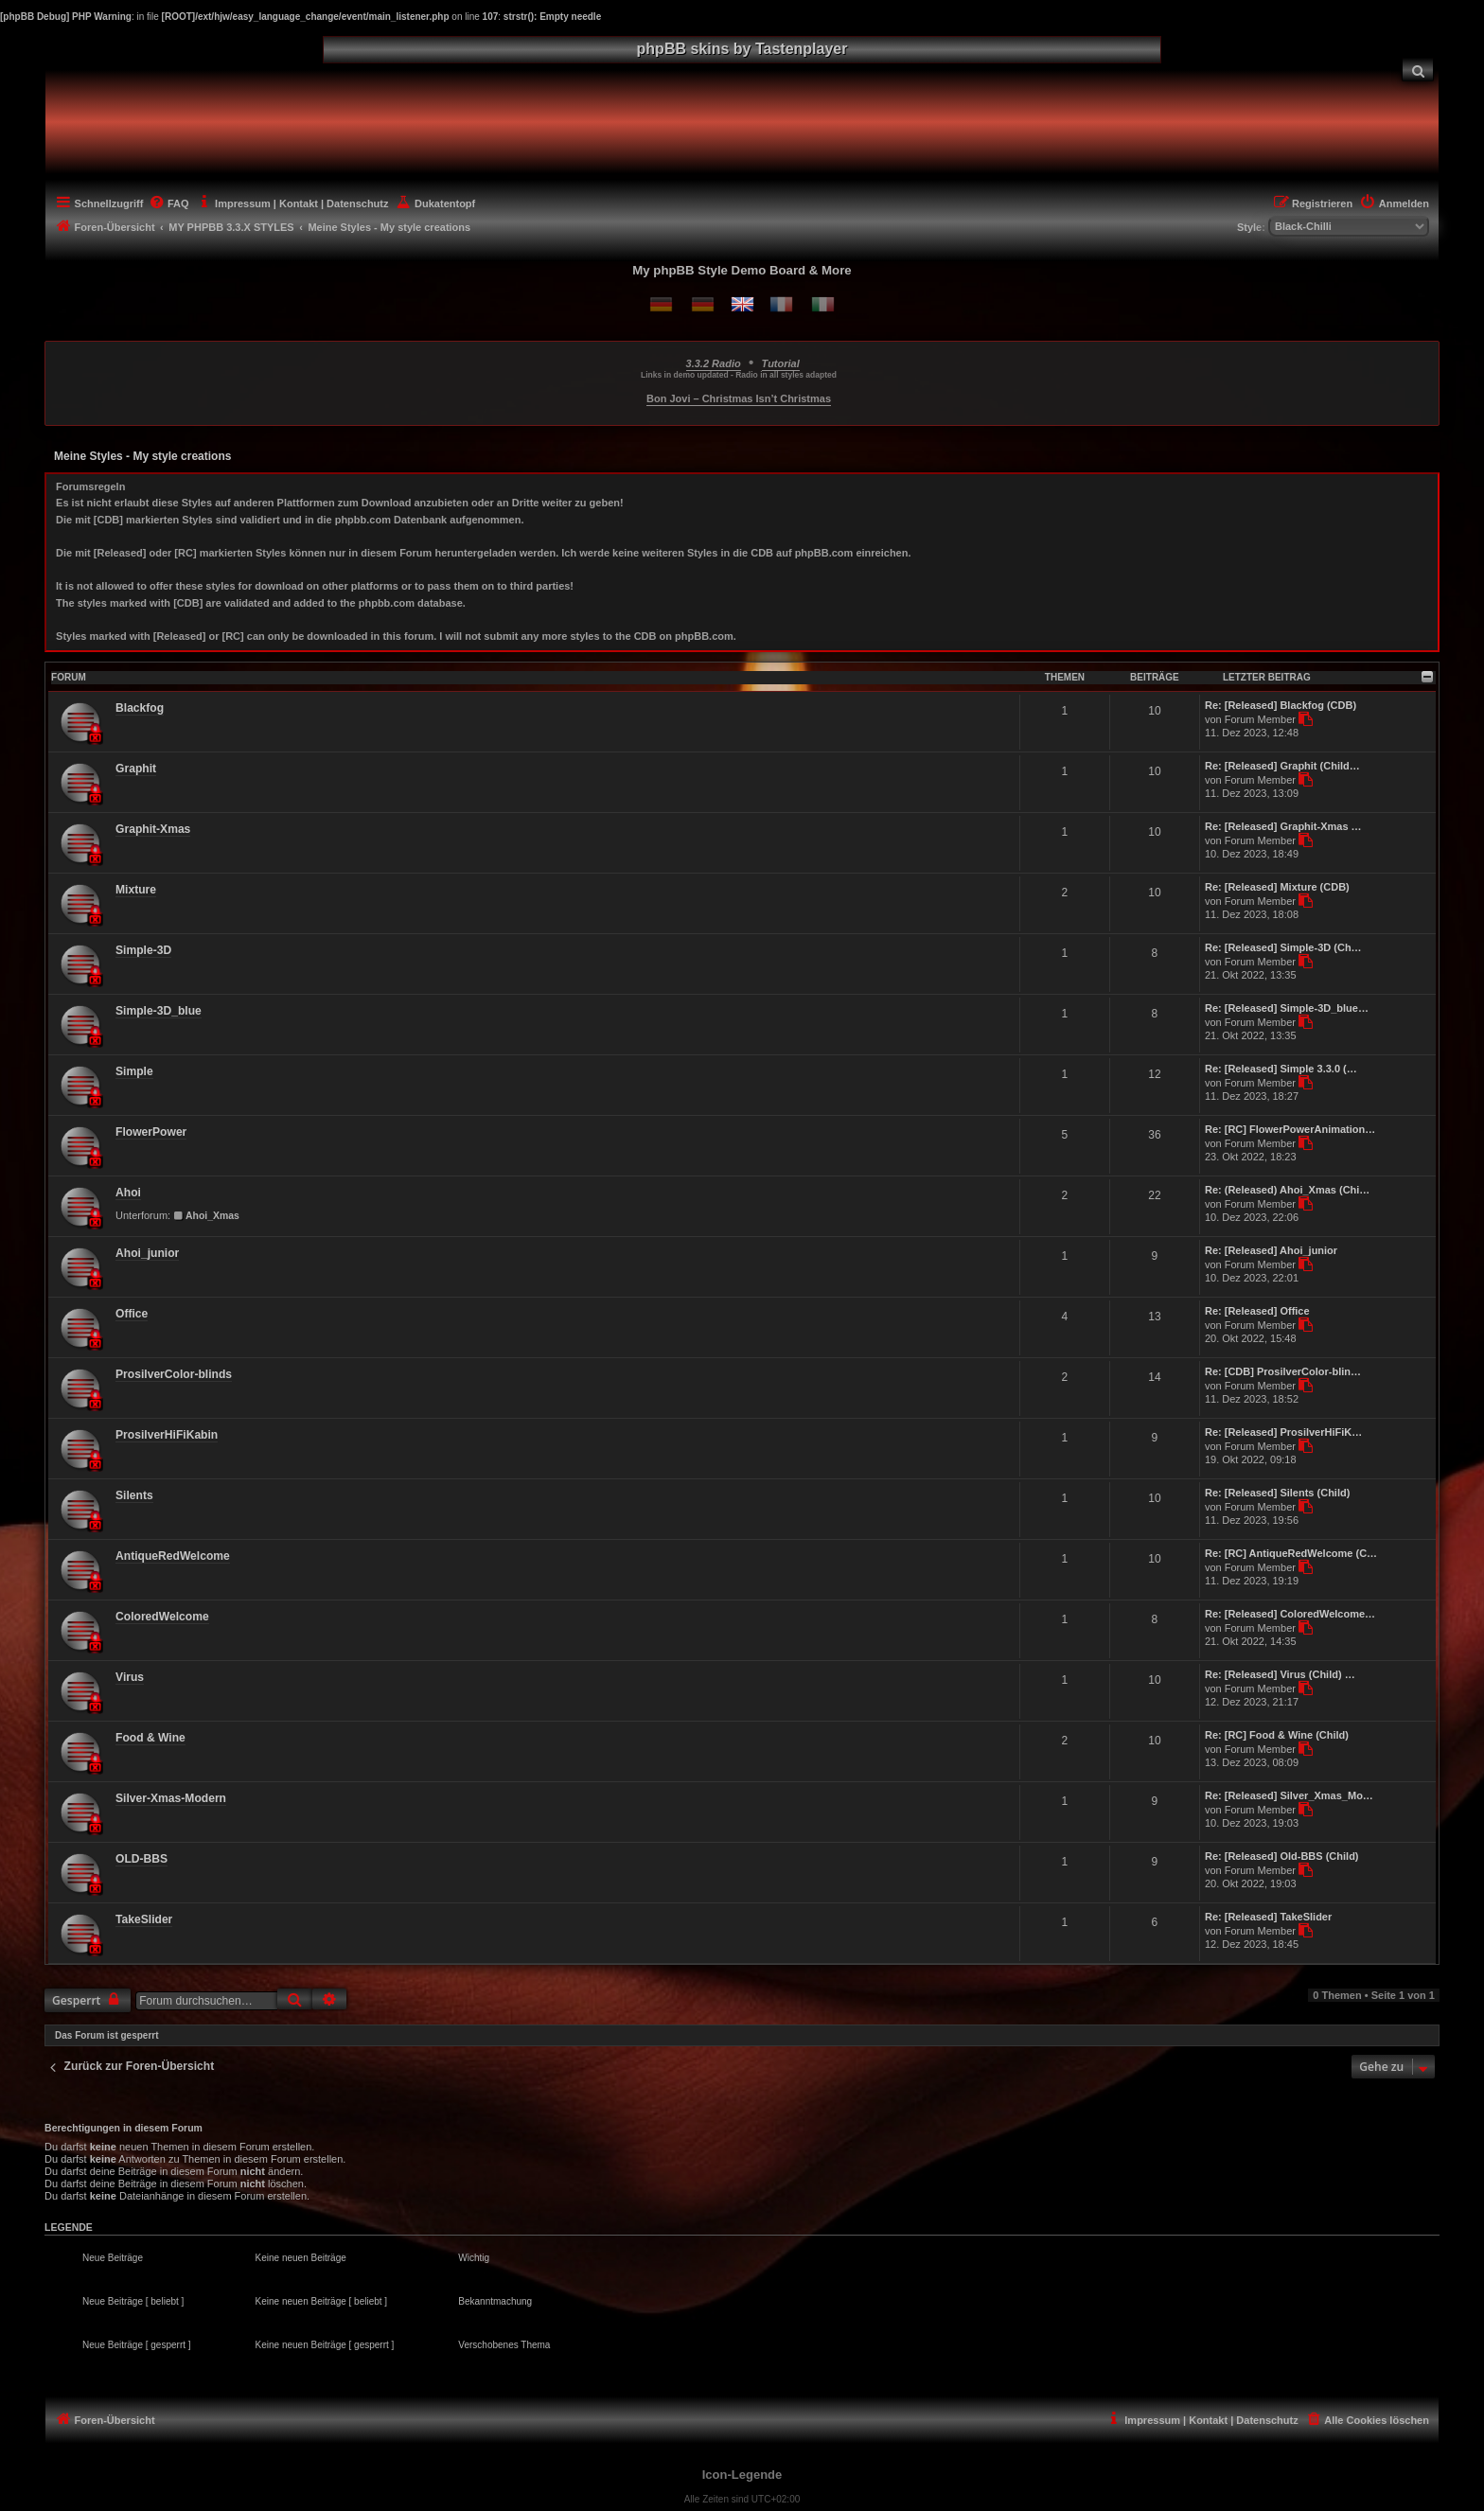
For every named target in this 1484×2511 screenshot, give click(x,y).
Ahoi (128, 1192)
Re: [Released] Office (1257, 1311)
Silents (134, 1495)
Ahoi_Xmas (206, 1216)
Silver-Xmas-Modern (170, 1798)
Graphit (135, 768)
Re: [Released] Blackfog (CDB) (1280, 705)
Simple (134, 1071)
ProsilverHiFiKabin (166, 1434)
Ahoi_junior (147, 1253)
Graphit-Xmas (152, 829)
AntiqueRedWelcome (172, 1556)
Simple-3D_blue (158, 1010)
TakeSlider (143, 1919)
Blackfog (139, 708)
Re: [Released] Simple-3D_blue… (1287, 1008)
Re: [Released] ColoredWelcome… (1290, 1613)
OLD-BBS (141, 1859)
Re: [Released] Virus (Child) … (1280, 1674)
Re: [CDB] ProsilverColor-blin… (1283, 1371)
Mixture (135, 889)
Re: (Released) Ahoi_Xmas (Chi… (1287, 1189)
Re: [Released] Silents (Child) (1277, 1492)
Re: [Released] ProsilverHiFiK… (1283, 1432)
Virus (129, 1677)
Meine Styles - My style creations (142, 456)
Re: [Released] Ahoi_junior (1271, 1250)
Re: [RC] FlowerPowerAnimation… (1290, 1129)
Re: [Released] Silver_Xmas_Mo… (1289, 1795)
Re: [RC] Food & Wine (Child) (1277, 1735)
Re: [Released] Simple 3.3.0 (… (1281, 1068)
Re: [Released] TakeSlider (1268, 1916)
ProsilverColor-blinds (173, 1374)
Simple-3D (143, 950)
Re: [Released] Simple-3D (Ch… (1283, 947)
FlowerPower (150, 1132)
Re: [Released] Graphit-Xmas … (1283, 826)
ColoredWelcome (162, 1616)
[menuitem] (1418, 69)
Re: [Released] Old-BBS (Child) (1282, 1856)
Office (131, 1313)
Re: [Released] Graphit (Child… (1282, 765)
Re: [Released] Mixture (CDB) (1277, 887)
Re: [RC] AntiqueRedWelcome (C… (1291, 1553)
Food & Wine (150, 1737)
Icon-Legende (742, 2474)
